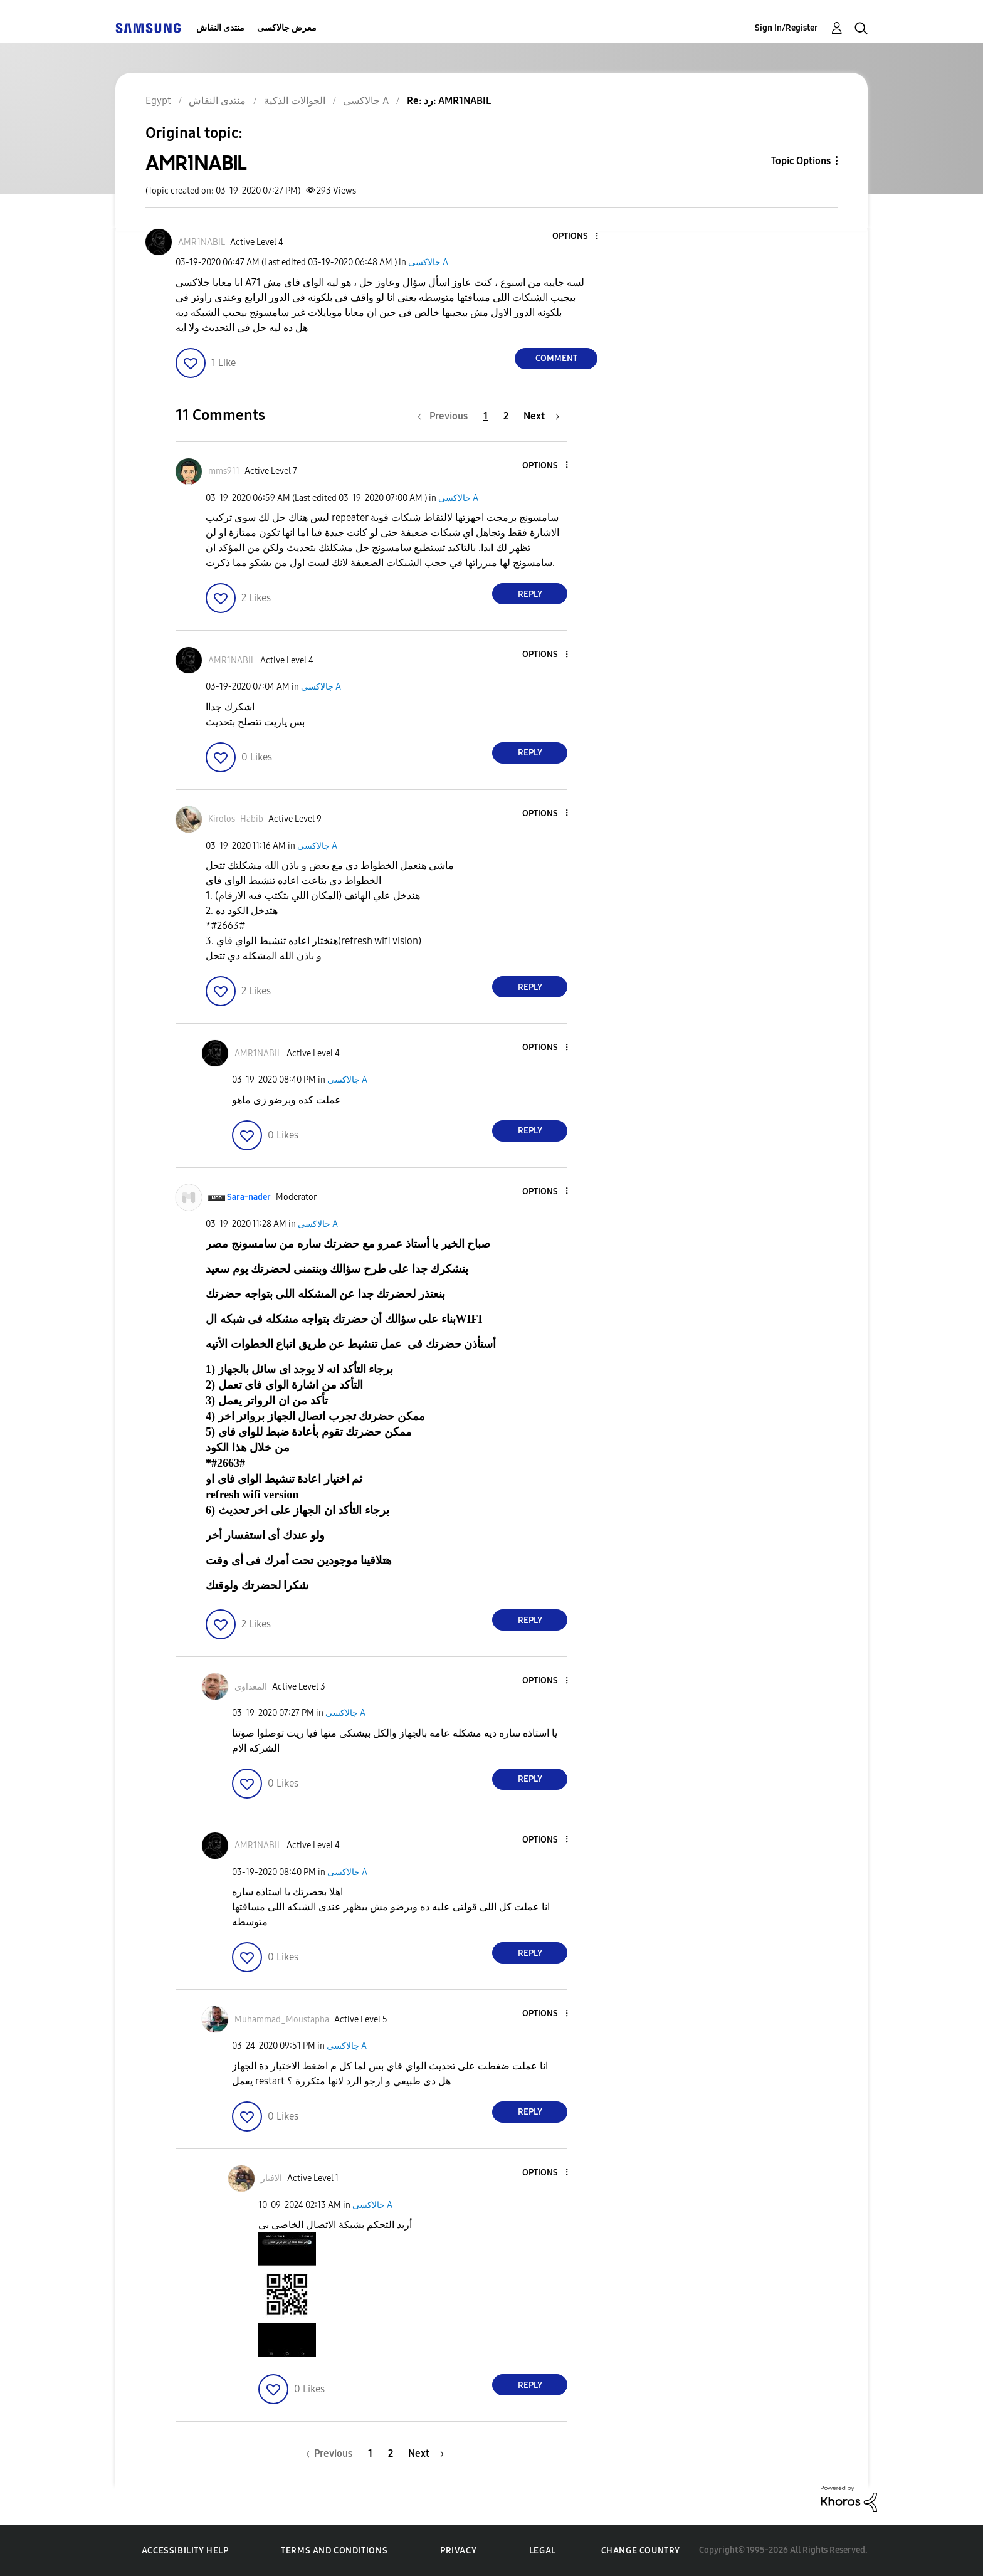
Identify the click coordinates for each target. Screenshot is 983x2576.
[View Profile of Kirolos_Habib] (235, 819)
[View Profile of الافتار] (271, 2178)
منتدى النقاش (220, 28)
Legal (542, 2550)
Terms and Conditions (334, 2550)
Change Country (640, 2550)
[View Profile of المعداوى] (250, 1686)
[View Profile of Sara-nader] (249, 1197)
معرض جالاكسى (287, 28)
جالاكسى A (428, 262)
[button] (576, 237)
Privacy (458, 2550)
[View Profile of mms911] (223, 471)
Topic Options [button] (801, 161)
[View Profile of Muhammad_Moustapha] (281, 2019)
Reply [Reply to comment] (530, 594)
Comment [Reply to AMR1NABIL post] (556, 358)
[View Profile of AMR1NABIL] (201, 242)
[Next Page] (541, 416)
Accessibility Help (185, 2550)
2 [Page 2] (505, 416)
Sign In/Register (786, 28)
